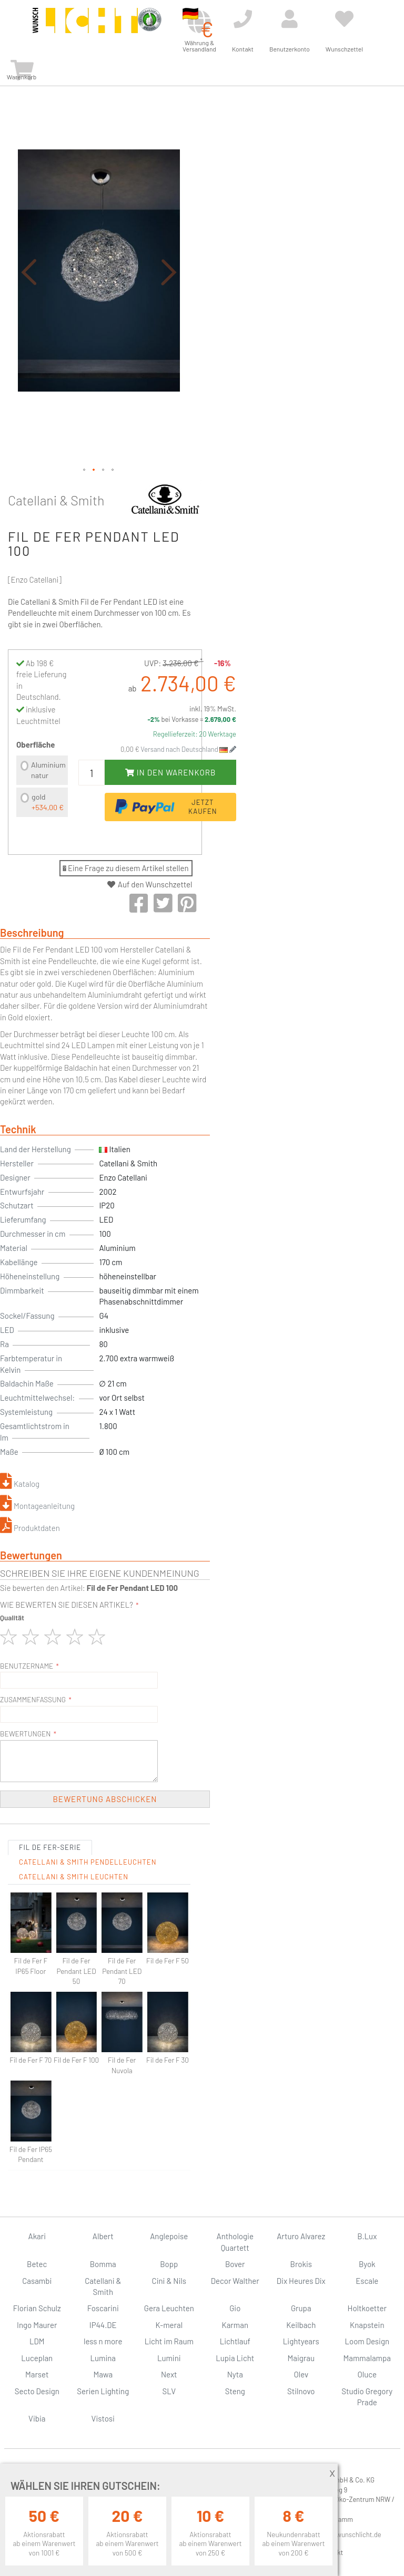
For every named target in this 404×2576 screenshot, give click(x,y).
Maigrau (301, 2358)
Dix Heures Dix (301, 2280)
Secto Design (37, 2391)
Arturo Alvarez (301, 2236)
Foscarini (103, 2308)
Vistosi (103, 2418)
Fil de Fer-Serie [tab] (50, 1847)
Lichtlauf (235, 2341)
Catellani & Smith (56, 500)
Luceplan (37, 2358)
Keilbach (301, 2325)
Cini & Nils (169, 2280)
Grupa (301, 2308)
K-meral (169, 2325)
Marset (36, 2374)
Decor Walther (235, 2280)
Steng (235, 2391)
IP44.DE (103, 2325)
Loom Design (367, 2341)
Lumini (169, 2358)
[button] (29, 272)
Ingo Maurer (37, 2325)
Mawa (103, 2374)
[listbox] (42, 787)
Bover (235, 2264)
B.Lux (367, 2236)
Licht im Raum (169, 2341)
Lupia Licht (235, 2358)
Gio (234, 2308)
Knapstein (367, 2325)
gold (48, 802)
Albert (103, 2236)
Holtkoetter (367, 2308)
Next (169, 2374)
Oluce (367, 2374)
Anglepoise (169, 2236)
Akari (37, 2236)
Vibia (36, 2418)
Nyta (235, 2374)
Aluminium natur (48, 770)
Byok (367, 2264)
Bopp (169, 2264)
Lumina (103, 2358)
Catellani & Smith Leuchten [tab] (73, 1876)
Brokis (301, 2264)
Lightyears (301, 2341)
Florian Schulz (37, 2308)
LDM (37, 2341)
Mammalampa (367, 2358)
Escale (367, 2280)
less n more (103, 2341)
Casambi (37, 2280)
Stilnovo (301, 2391)
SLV (169, 2391)
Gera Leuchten (169, 2308)
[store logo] (85, 27)
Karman (235, 2325)
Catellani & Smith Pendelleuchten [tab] (87, 1862)
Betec (37, 2264)
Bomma (103, 2264)
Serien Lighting (103, 2391)
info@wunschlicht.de (350, 2534)
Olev (301, 2374)
